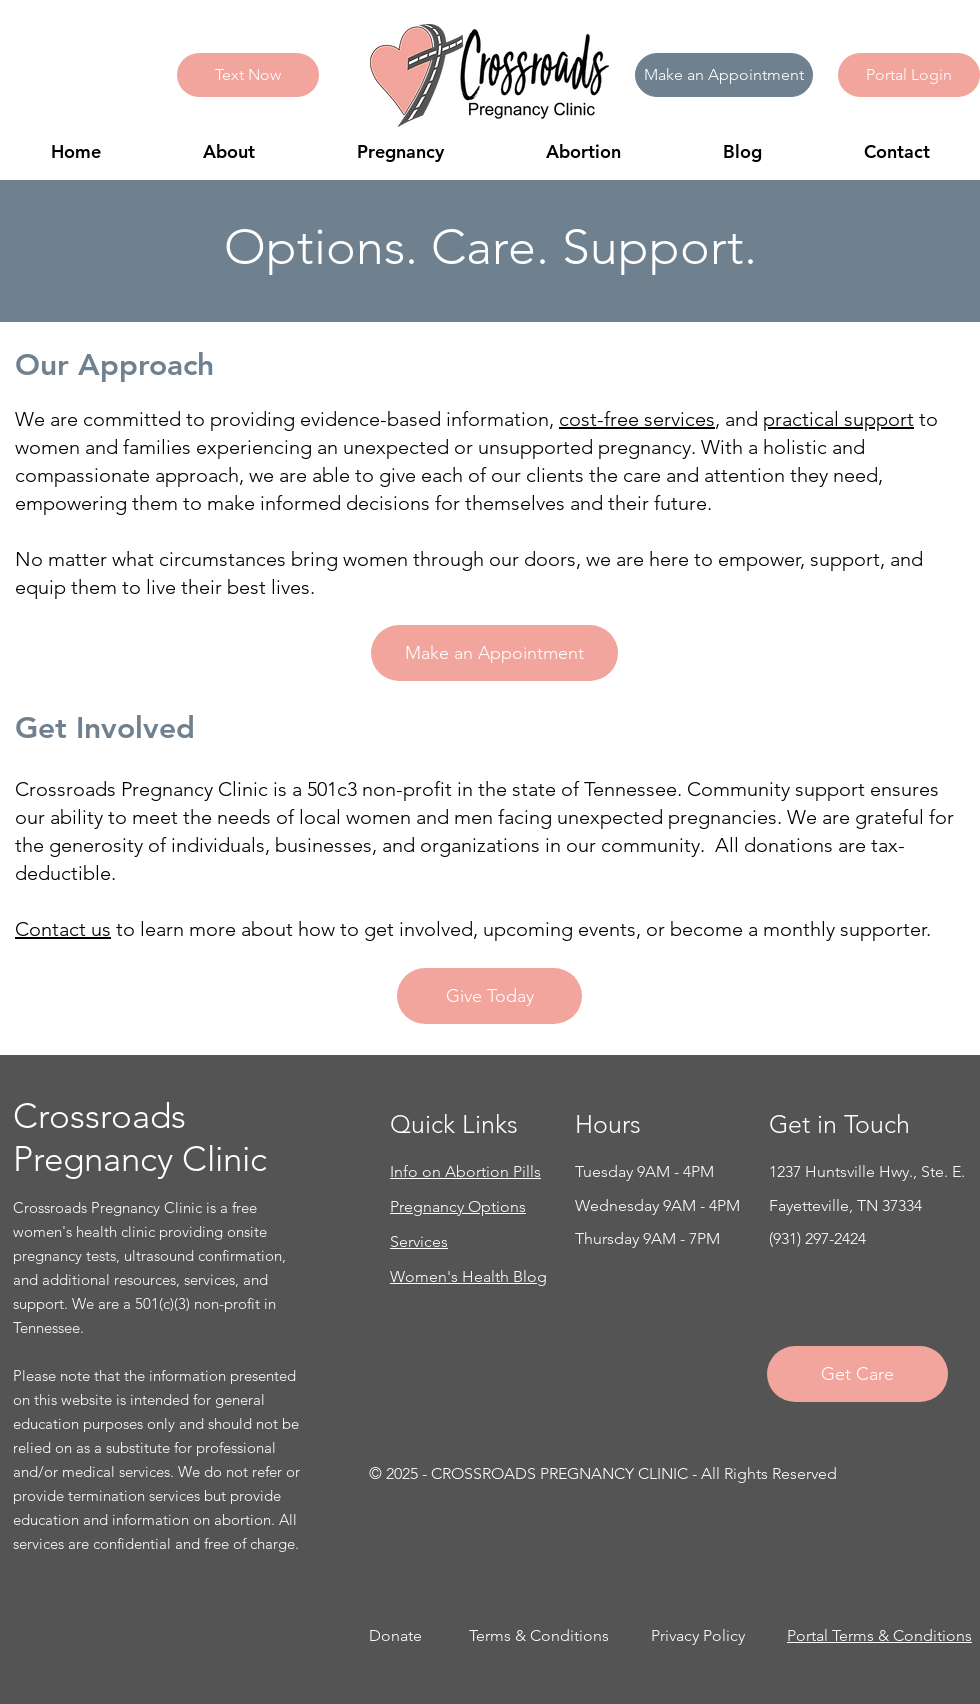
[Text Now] (248, 75)
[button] (909, 75)
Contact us (63, 929)
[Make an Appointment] (724, 75)
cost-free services (637, 419)
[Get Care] (857, 1374)
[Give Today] (489, 996)
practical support (838, 419)
